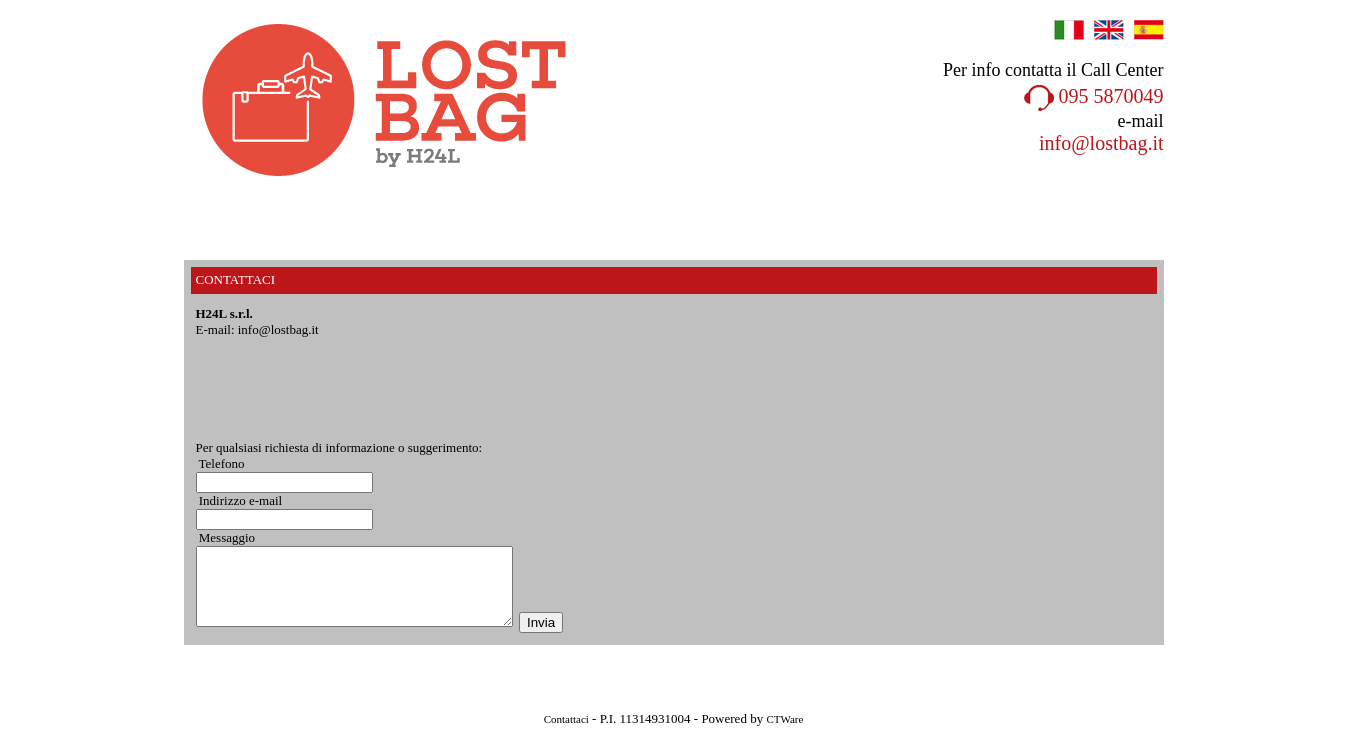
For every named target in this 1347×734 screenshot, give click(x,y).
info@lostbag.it (1101, 143)
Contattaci (566, 719)
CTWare (784, 719)
